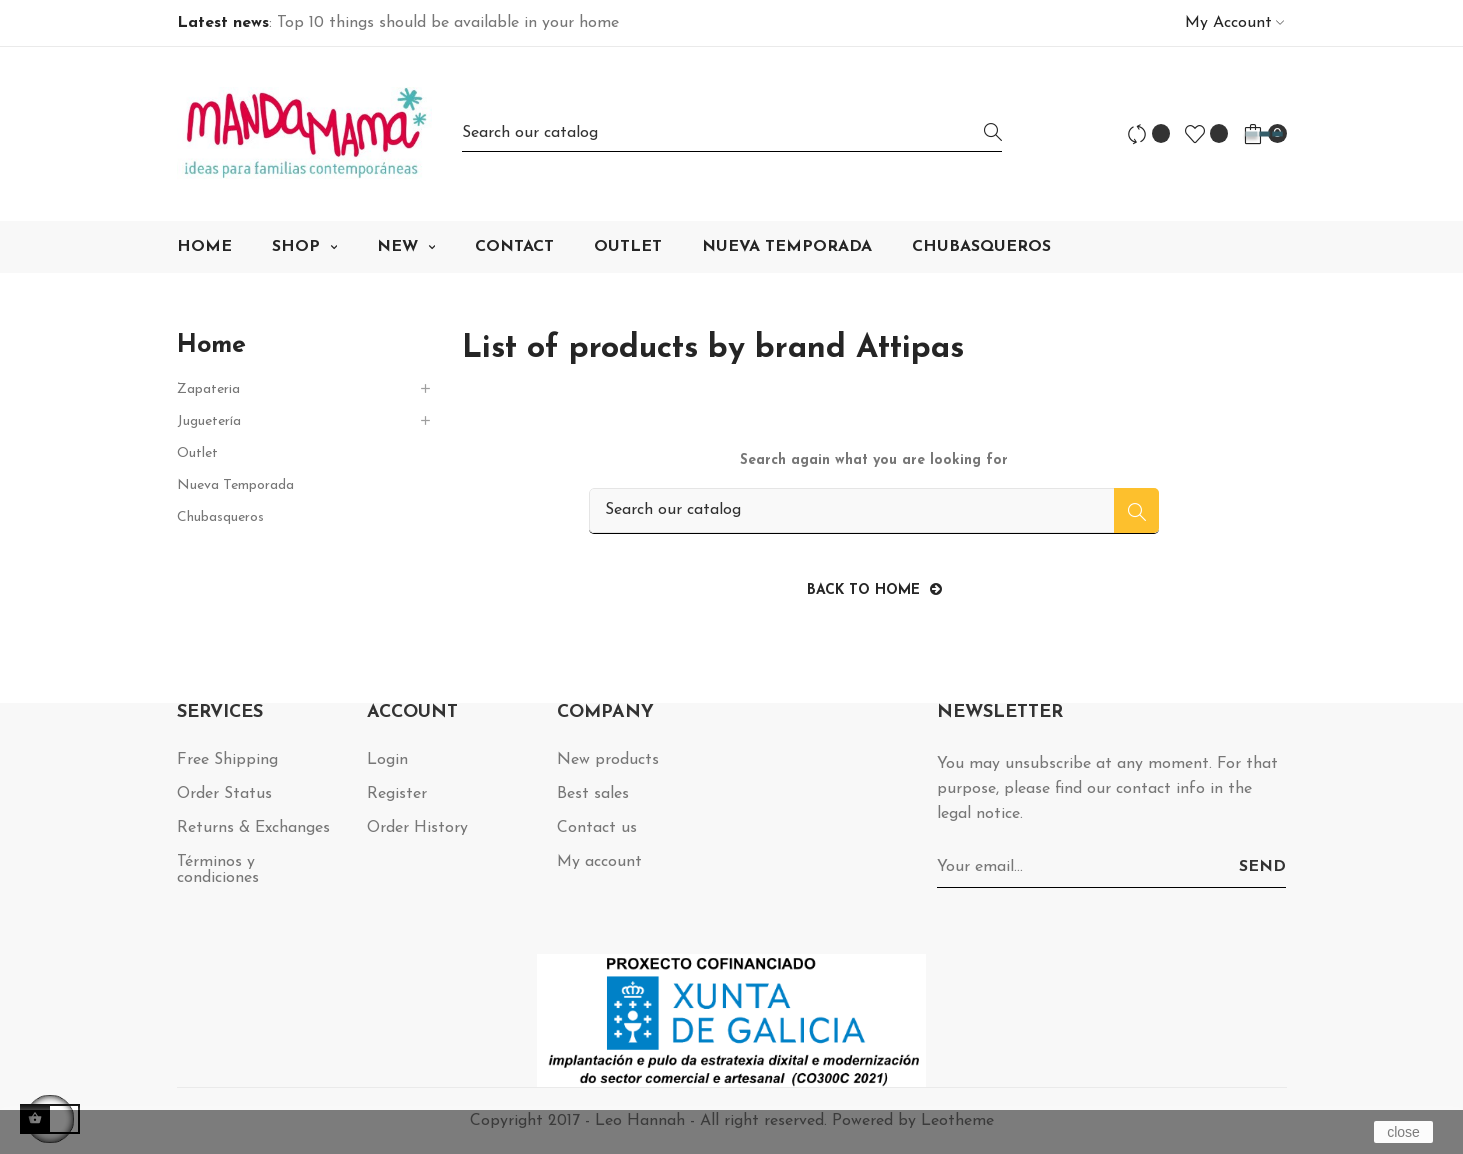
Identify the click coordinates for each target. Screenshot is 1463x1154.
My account (599, 862)
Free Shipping (227, 760)
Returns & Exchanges (253, 828)
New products (608, 760)
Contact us (597, 828)
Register (397, 794)
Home (211, 345)
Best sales (593, 794)
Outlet (197, 453)
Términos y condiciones (218, 870)
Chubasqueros (220, 517)
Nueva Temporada (235, 485)
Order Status (224, 794)
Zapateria (208, 389)
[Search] (732, 133)
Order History (417, 828)
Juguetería (209, 421)
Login (387, 760)
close (1403, 1132)
